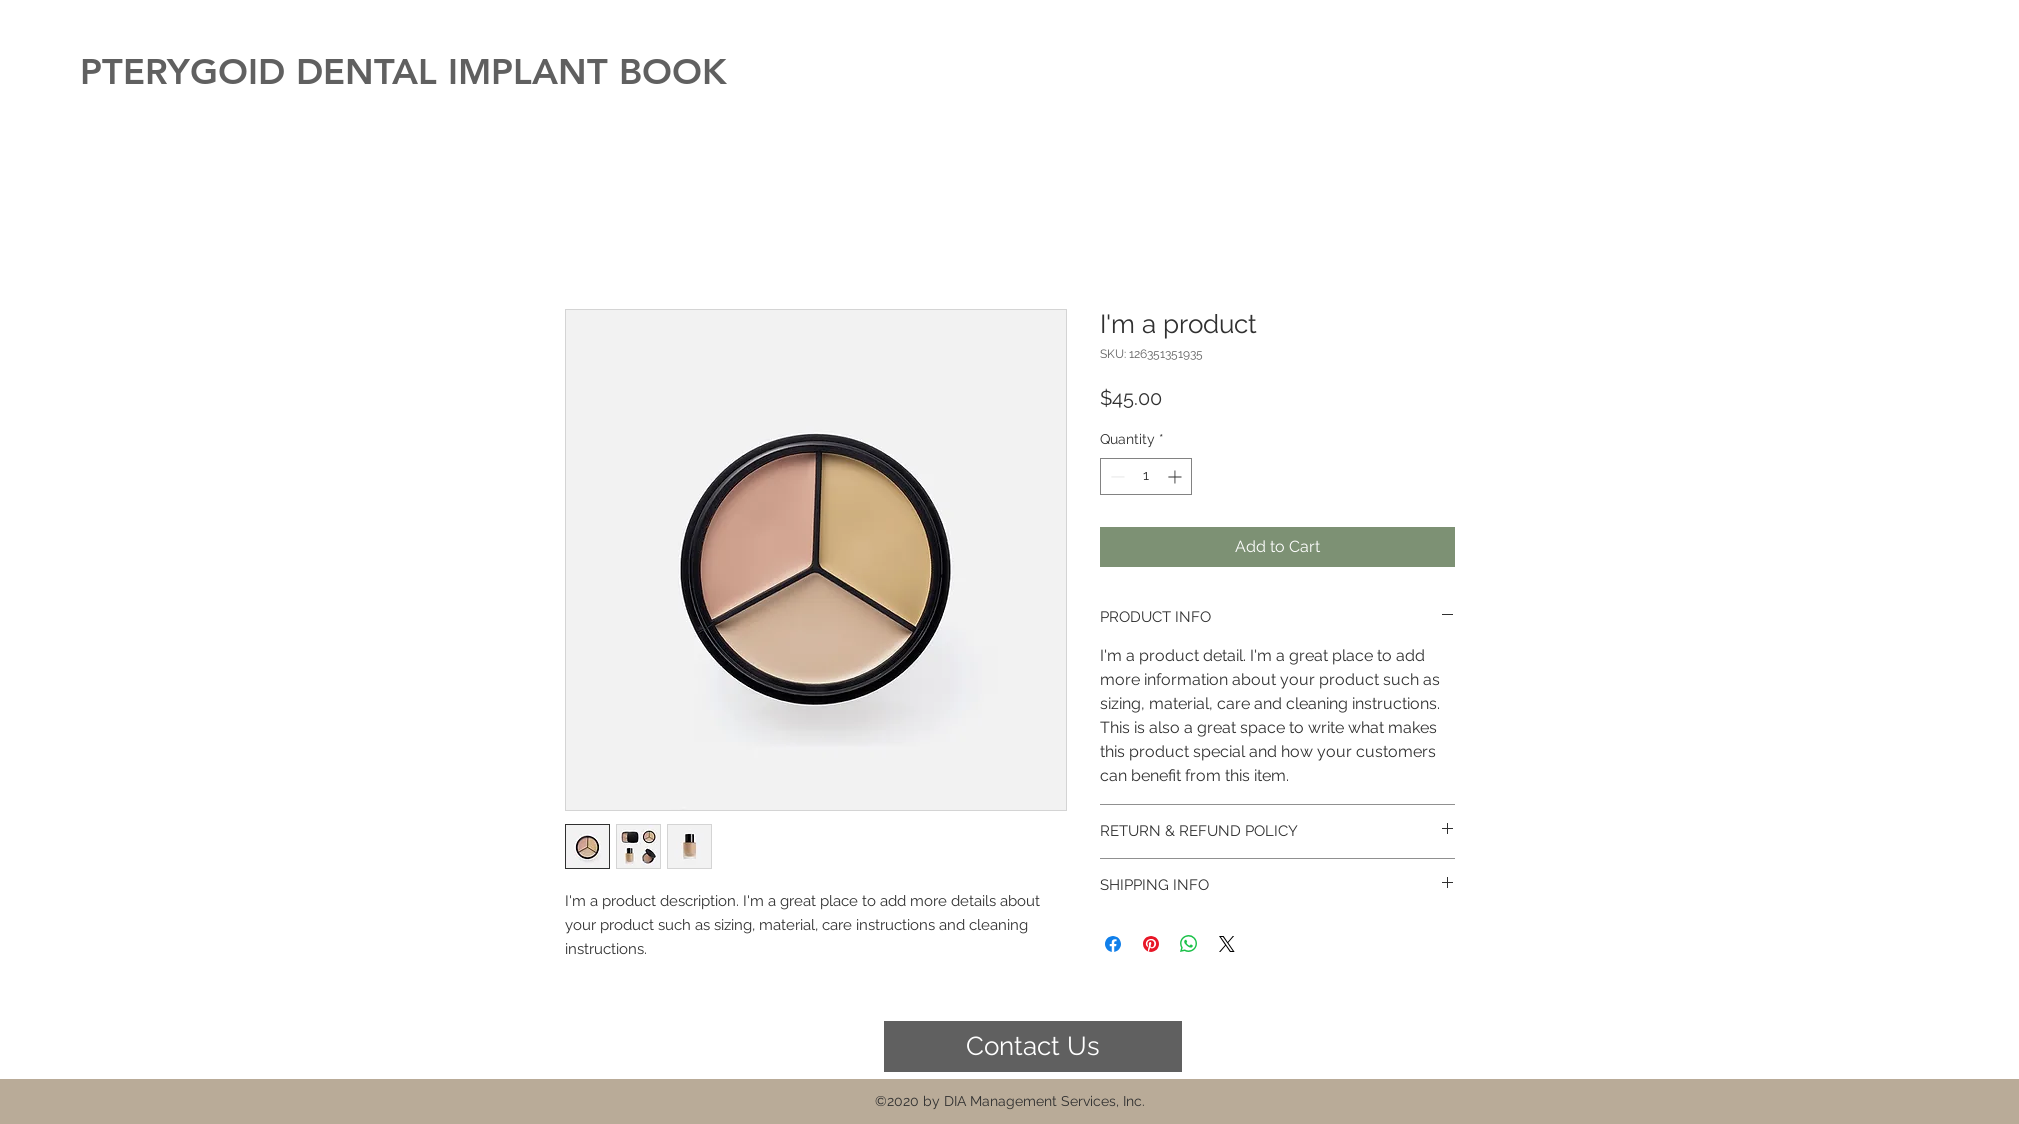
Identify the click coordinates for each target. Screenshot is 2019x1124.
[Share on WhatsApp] (1189, 944)
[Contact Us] (1033, 1046)
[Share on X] (1227, 944)
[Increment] (1176, 476)
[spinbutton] (1146, 476)
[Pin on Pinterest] (1151, 944)
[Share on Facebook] (1113, 944)
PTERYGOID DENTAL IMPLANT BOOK (403, 71)
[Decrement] (1115, 476)
